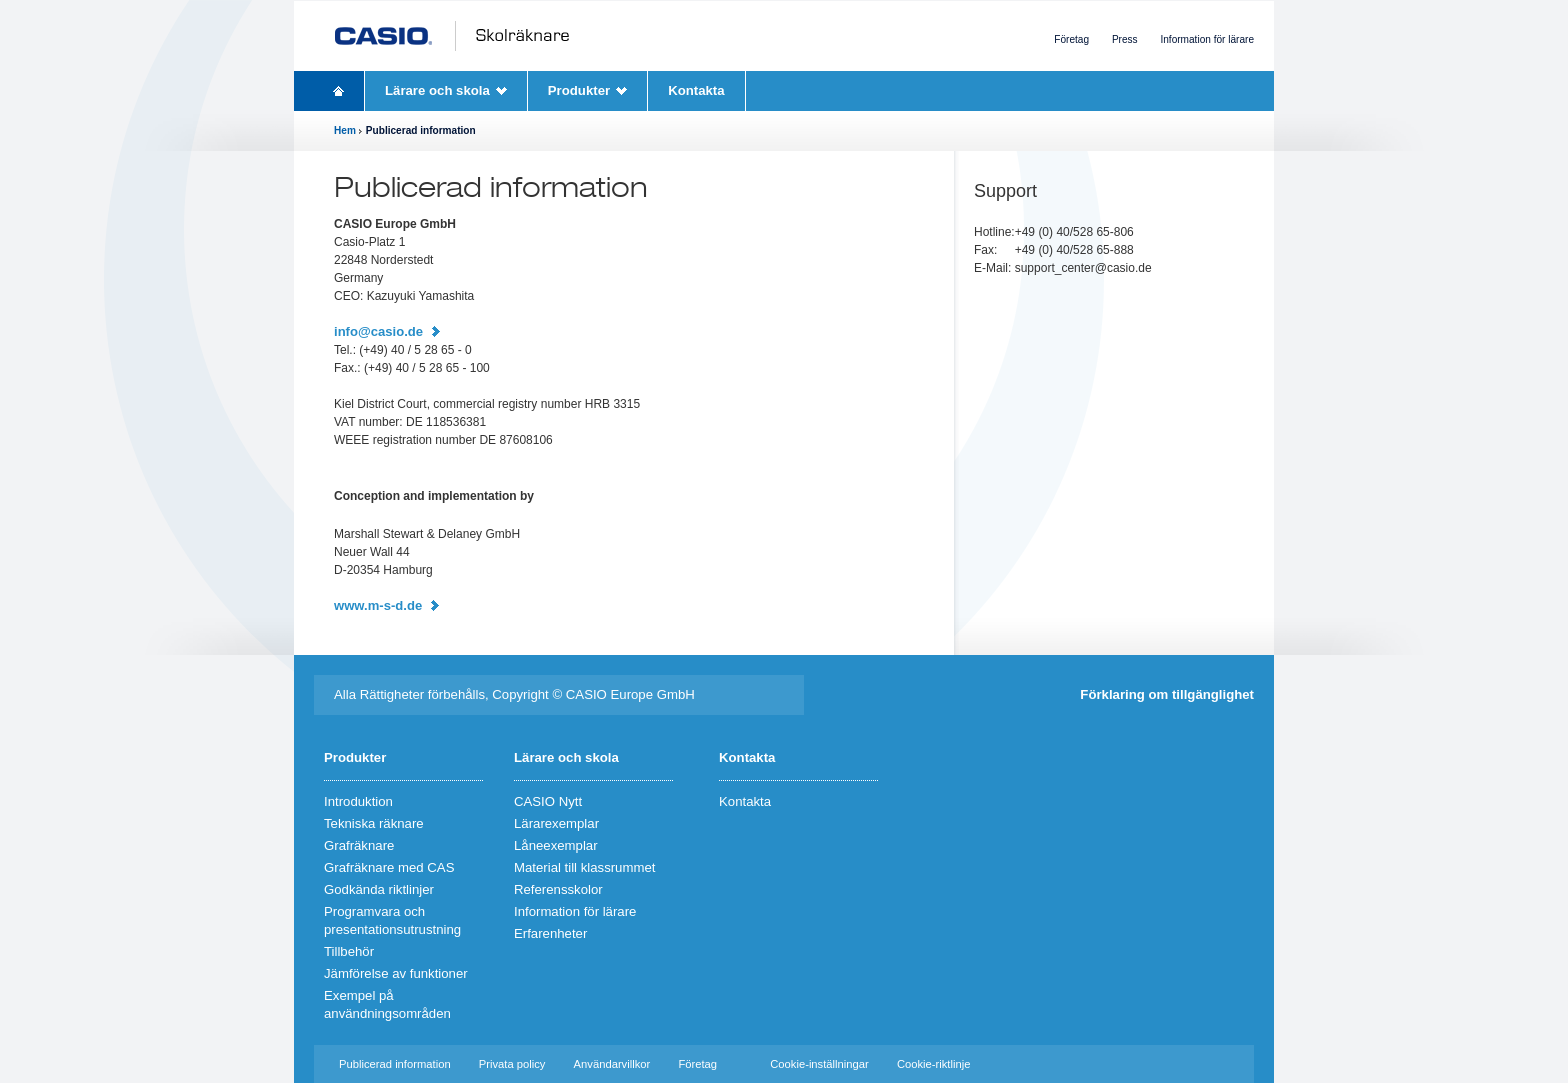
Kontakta (696, 90)
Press (1125, 39)
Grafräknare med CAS (389, 867)
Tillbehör (349, 951)
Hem (345, 130)
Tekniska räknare (374, 823)
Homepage (339, 91)
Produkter (579, 90)
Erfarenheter (550, 933)
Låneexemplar (556, 845)
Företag (1071, 39)
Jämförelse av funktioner (396, 973)
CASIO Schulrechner (457, 36)
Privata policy (512, 1064)
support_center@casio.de (1083, 268)
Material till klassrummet (584, 867)
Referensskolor (558, 889)
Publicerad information (395, 1064)
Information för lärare (1207, 39)
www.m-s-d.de (378, 605)
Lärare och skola (437, 90)
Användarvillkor (612, 1064)
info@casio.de (378, 331)
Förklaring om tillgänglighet (1167, 694)
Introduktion (358, 801)
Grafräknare (359, 845)
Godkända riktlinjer (379, 889)
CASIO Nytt (548, 801)
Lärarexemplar (556, 823)
